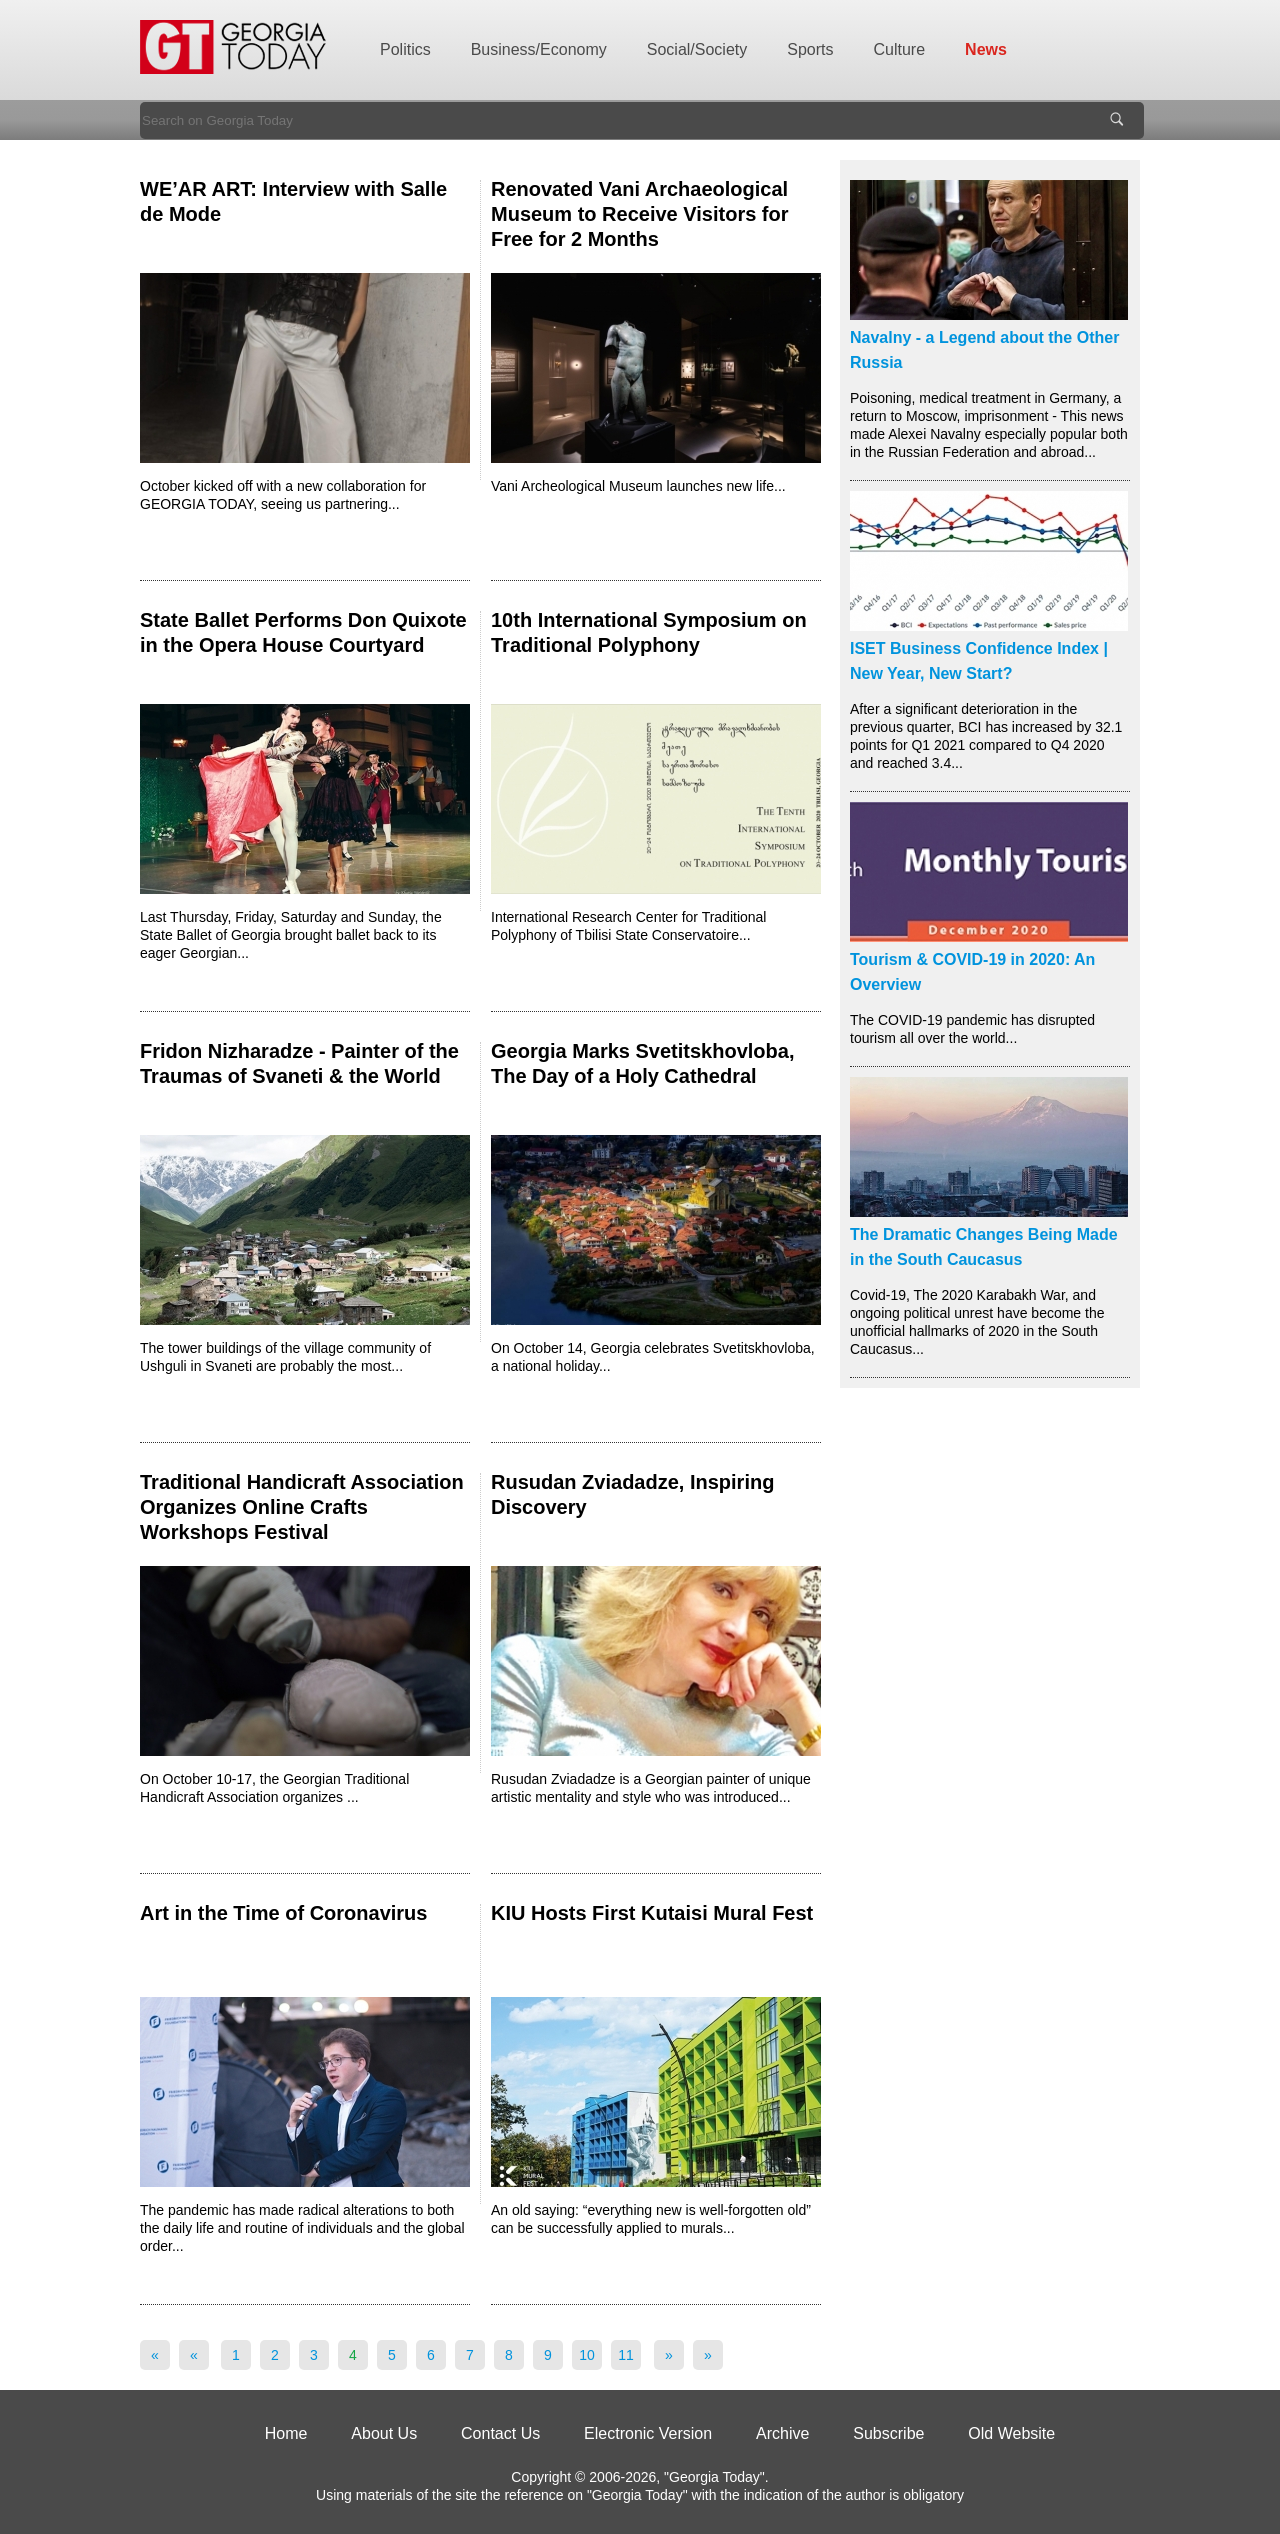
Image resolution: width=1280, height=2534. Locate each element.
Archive (782, 2433)
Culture (900, 49)
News (986, 49)
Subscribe (888, 2433)
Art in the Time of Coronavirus (283, 1913)
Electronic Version (648, 2433)
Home (286, 2433)
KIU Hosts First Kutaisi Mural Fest (652, 1913)
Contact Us (500, 2433)
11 (626, 2355)
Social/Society (697, 49)
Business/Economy (539, 49)
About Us (384, 2433)
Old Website (1011, 2433)
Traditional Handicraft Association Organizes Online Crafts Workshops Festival (302, 1507)
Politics (405, 49)
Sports (810, 49)
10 (587, 2355)
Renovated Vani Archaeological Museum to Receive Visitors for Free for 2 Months (640, 214)
